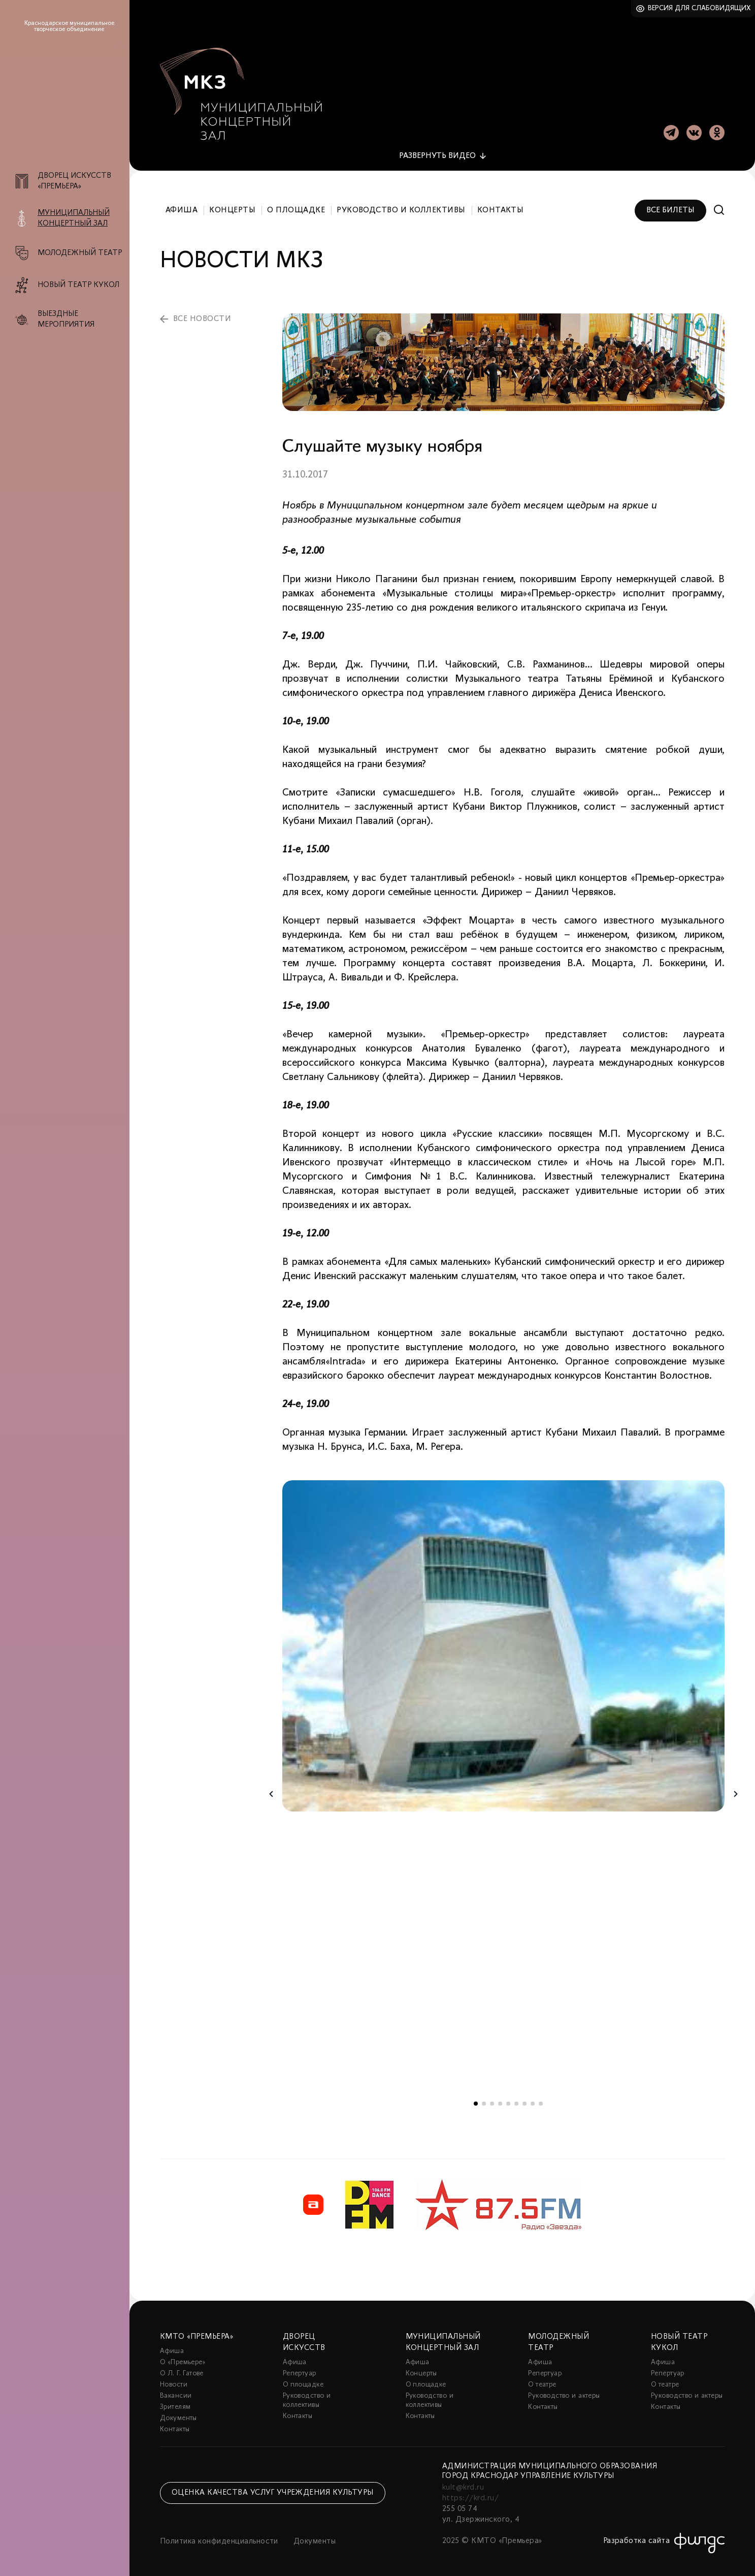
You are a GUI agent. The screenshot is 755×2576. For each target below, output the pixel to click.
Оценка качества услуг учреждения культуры (273, 2490)
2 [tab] (484, 2101)
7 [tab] (524, 2101)
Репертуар (299, 2371)
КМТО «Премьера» (196, 2334)
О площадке (296, 207)
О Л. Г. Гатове (182, 2371)
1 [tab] (476, 2101)
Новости (173, 2382)
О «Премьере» (183, 2360)
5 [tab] (508, 2101)
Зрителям (175, 2404)
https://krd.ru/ (470, 2496)
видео (437, 153)
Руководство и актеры (564, 2393)
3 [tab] (492, 2101)
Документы (178, 2416)
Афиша (182, 207)
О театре (542, 2382)
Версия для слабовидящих (699, 8)
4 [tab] (500, 2101)
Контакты (500, 207)
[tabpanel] (503, 1643)
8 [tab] (533, 2101)
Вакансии (175, 2393)
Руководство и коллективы (401, 207)
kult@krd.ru (463, 2485)
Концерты (232, 207)
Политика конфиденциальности (219, 2539)
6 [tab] (516, 2101)
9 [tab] (541, 2101)
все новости (202, 316)
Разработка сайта (636, 2538)
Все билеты (670, 207)
